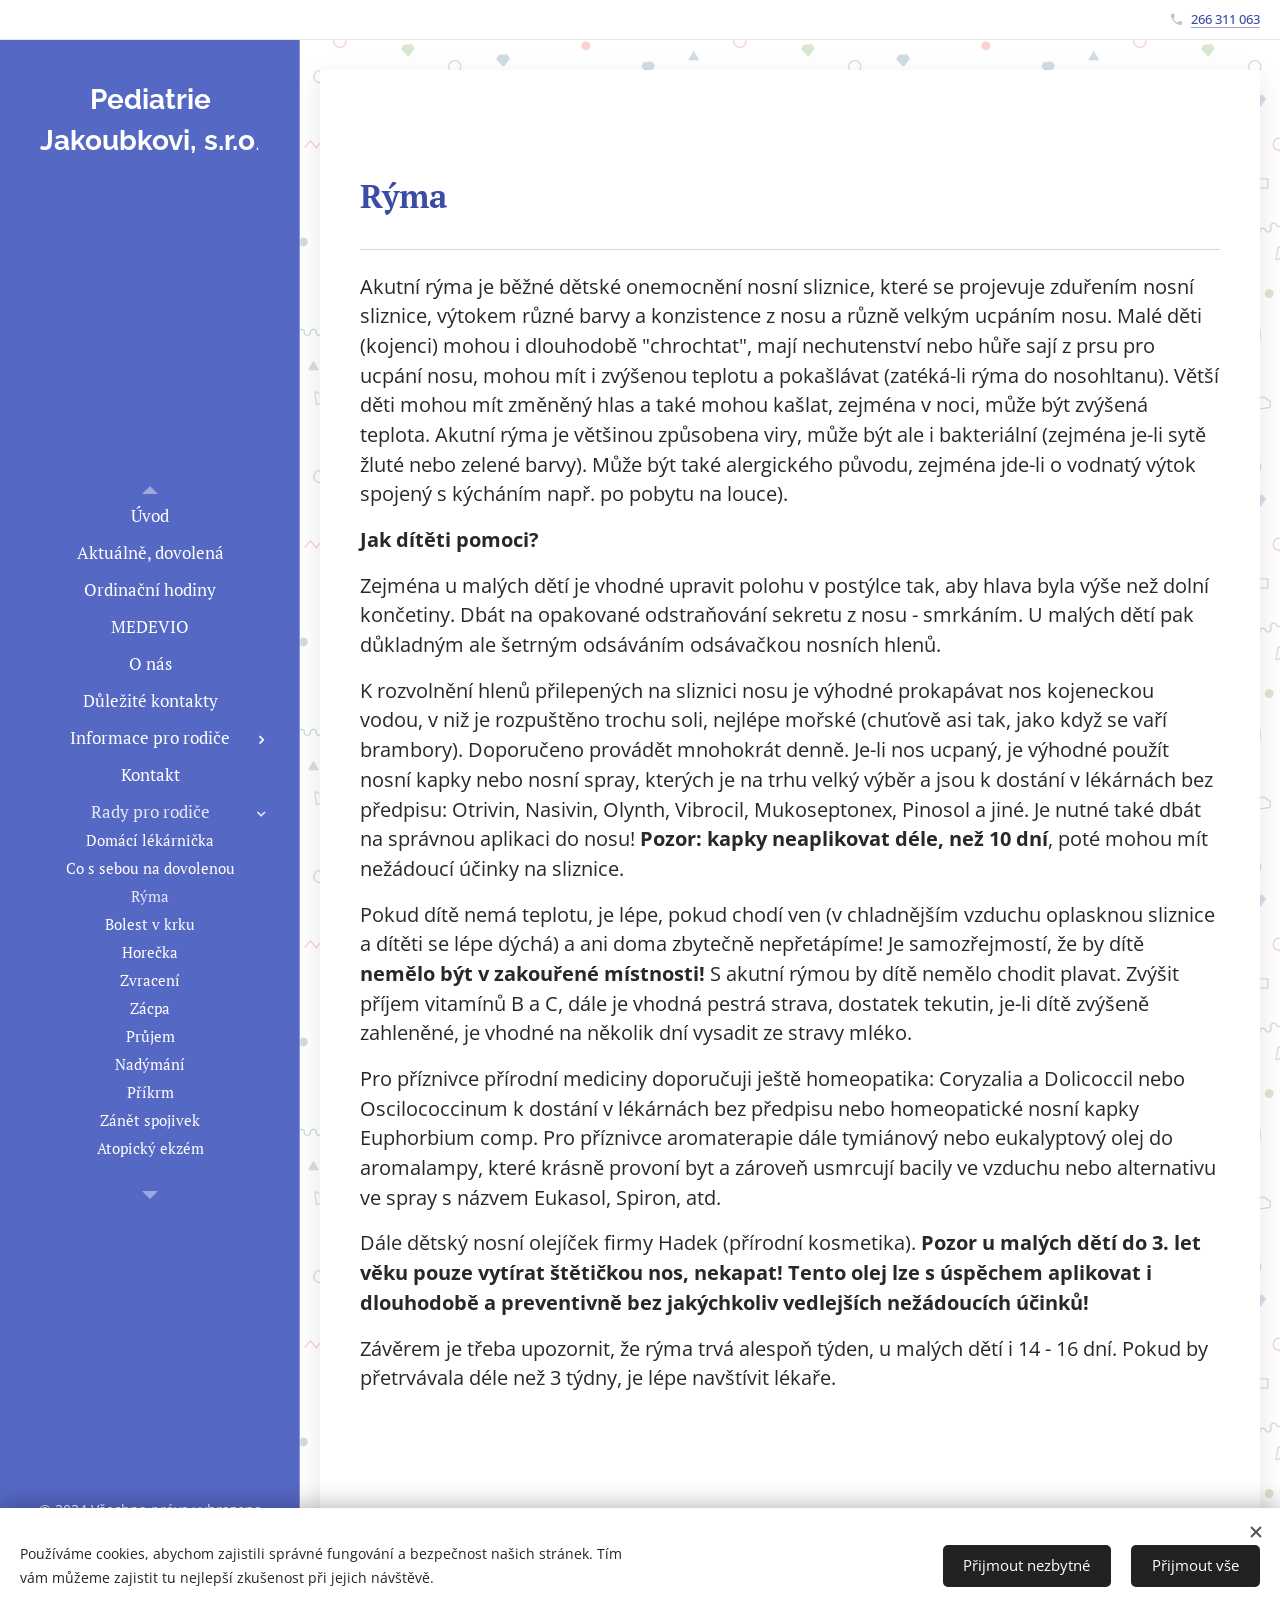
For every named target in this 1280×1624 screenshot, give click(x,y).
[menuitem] (150, 515)
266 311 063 (1225, 19)
